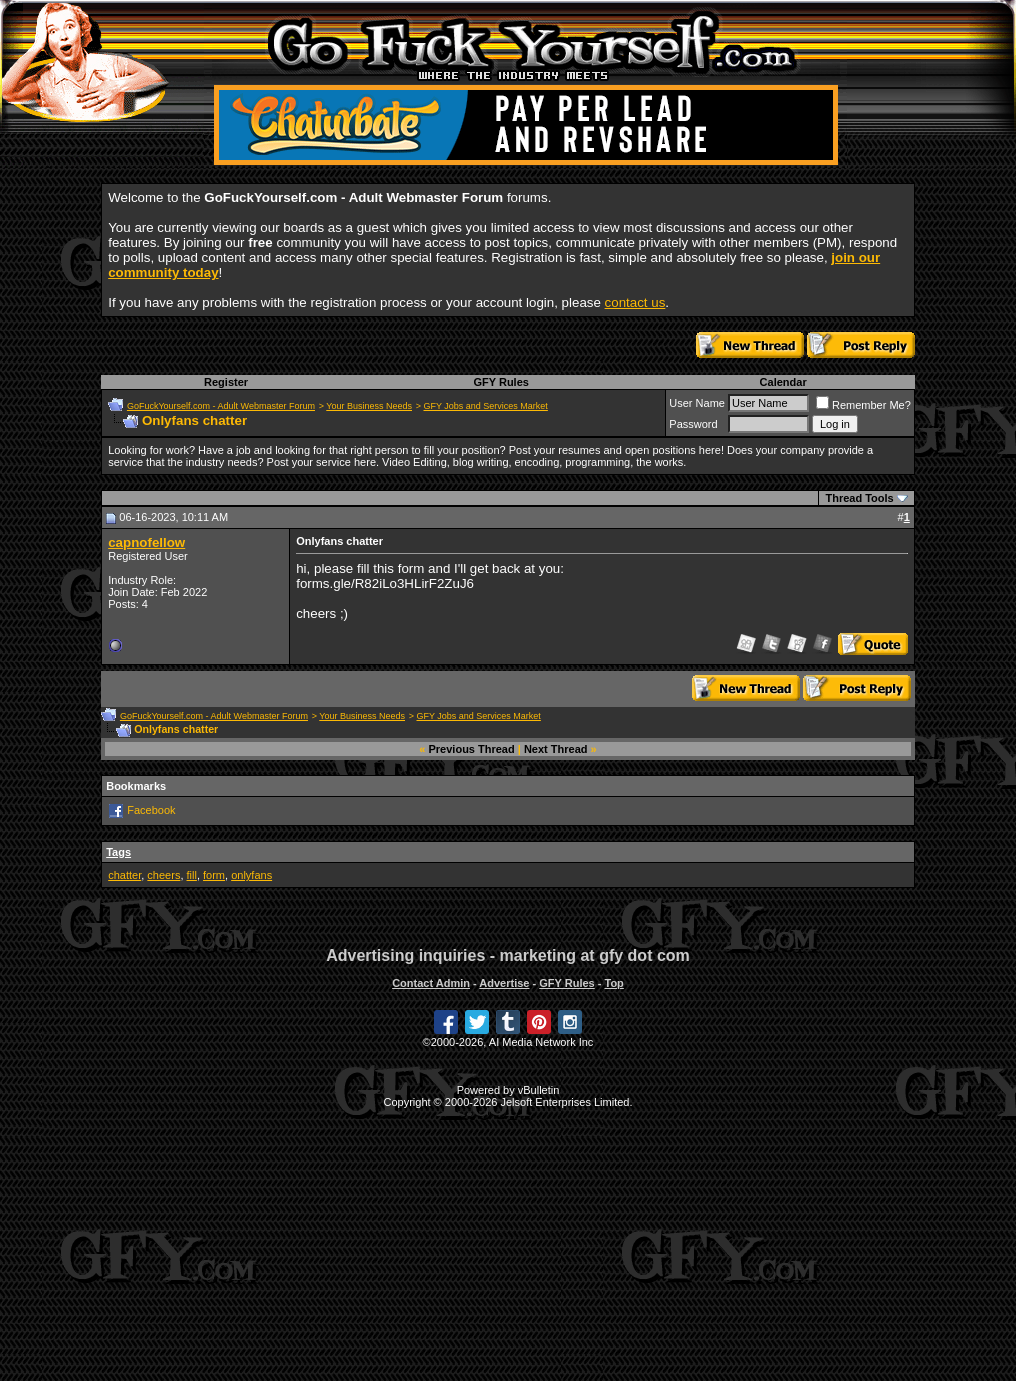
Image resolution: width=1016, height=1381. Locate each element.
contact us (635, 302)
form (214, 875)
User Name (697, 403)
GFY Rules (500, 382)
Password (693, 424)
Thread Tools (859, 498)
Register (226, 382)
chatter (124, 875)
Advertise (504, 983)
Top (613, 983)
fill (192, 875)
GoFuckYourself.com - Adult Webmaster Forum (221, 406)
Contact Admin (431, 983)
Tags (118, 852)
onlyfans (251, 875)
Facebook (151, 810)
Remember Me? (863, 405)
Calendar (783, 382)
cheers (163, 875)
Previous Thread (472, 749)
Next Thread (556, 749)
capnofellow (146, 542)
